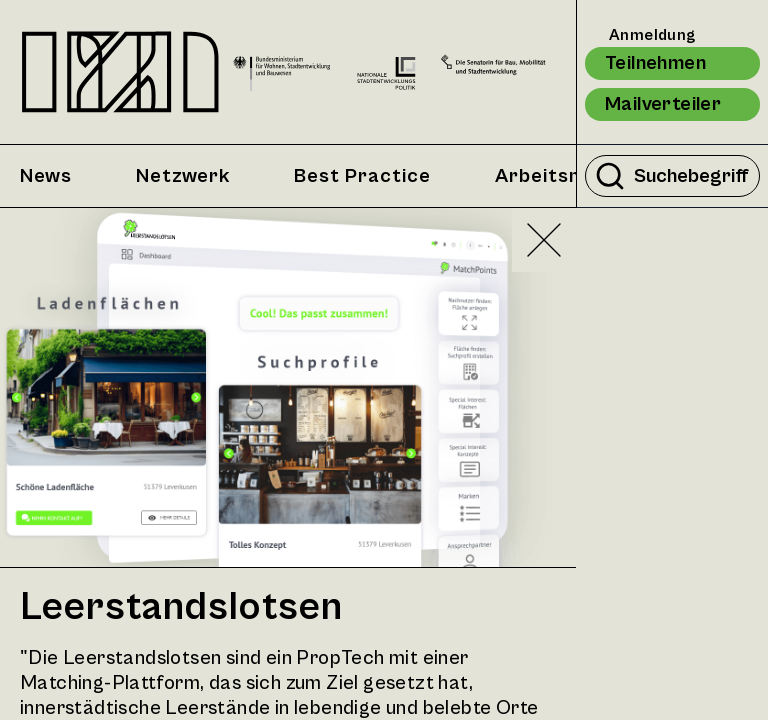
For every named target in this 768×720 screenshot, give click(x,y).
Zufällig (666, 300)
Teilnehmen (655, 63)
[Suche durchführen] (610, 176)
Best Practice (362, 176)
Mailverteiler (663, 104)
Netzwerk (183, 176)
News (46, 176)
